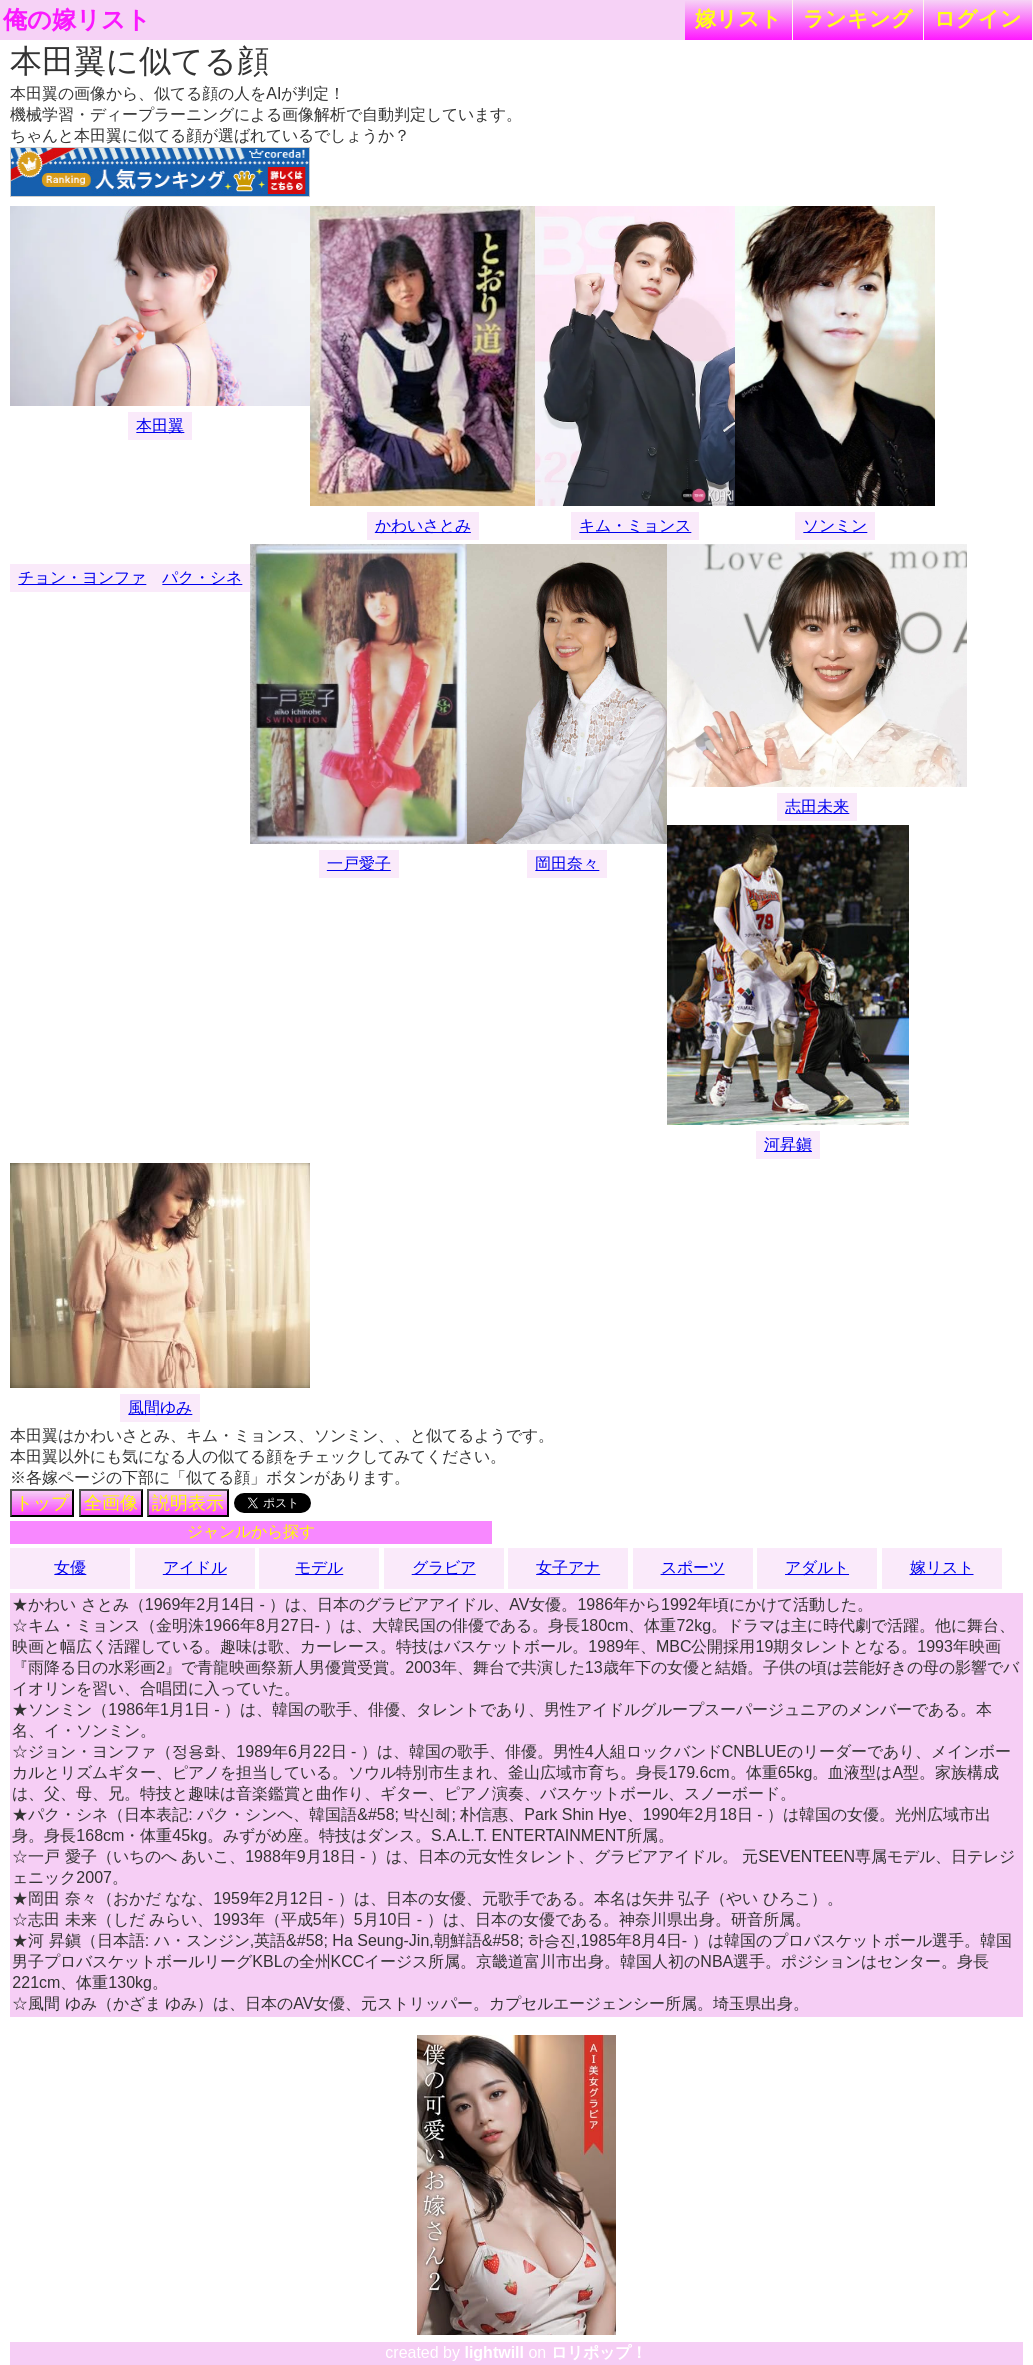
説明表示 (188, 1503)
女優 (70, 1567)
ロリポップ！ (599, 2352)
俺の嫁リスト (77, 20)
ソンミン (835, 525)
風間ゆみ (160, 1407)
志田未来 (817, 806)
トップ (42, 1503)
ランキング (858, 18)
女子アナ (568, 1567)
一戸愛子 (359, 863)
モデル (319, 1567)
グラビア (444, 1567)
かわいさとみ (423, 525)
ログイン (978, 18)
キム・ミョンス (635, 525)
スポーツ (693, 1567)
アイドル (195, 1567)
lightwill (494, 2352)
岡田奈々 (567, 863)
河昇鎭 (788, 1144)
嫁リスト (738, 18)
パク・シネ (202, 577)
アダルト (817, 1567)
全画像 (111, 1503)
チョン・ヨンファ (82, 577)
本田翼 (160, 425)
